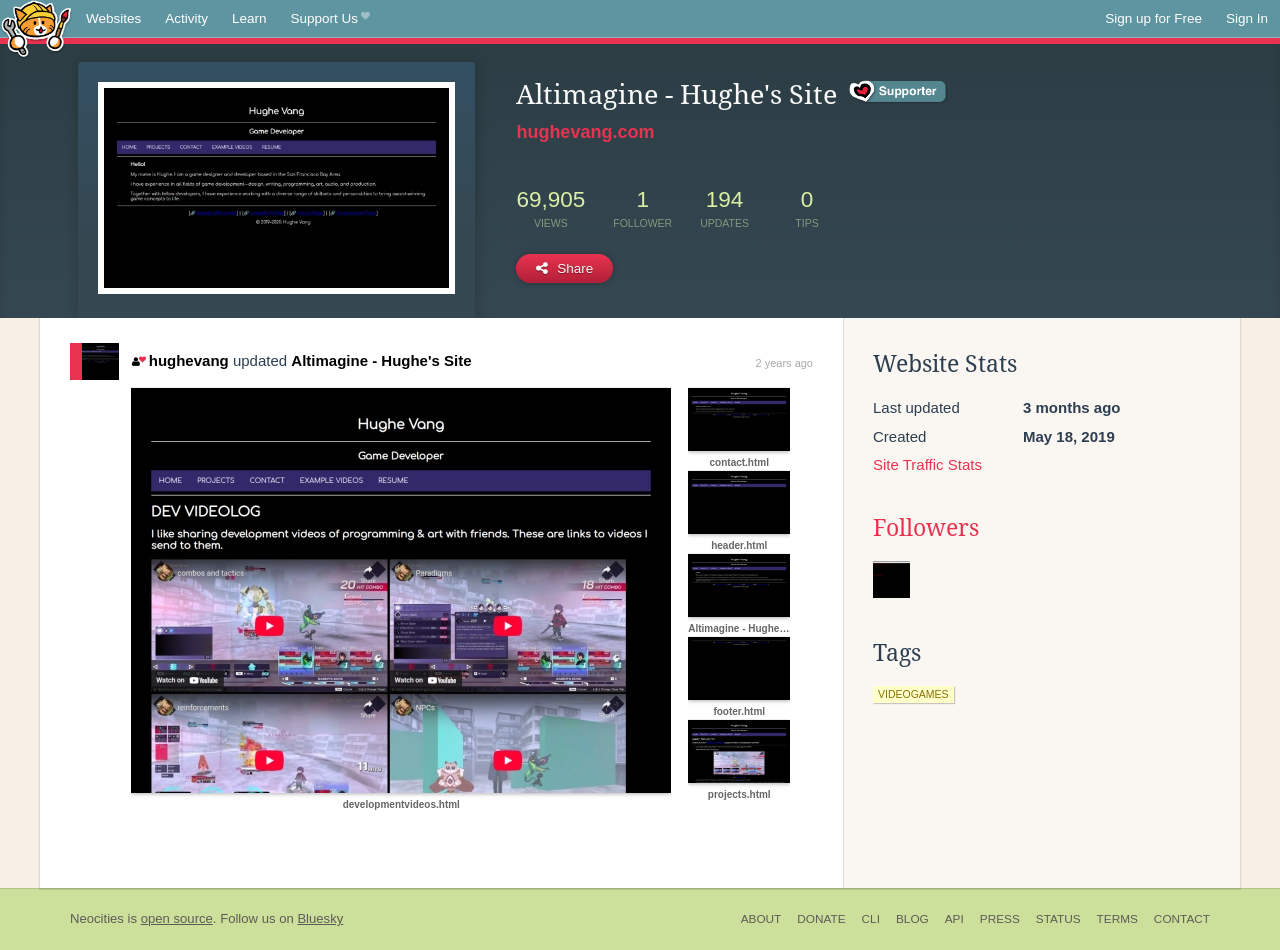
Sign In (1247, 18)
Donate (821, 919)
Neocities (97, 918)
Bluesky (320, 918)
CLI (871, 919)
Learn (249, 18)
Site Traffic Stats (927, 464)
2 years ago (784, 363)
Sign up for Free (1153, 18)
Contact (1182, 919)
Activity (186, 18)
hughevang (180, 360)
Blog (912, 919)
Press (1000, 919)
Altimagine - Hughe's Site (381, 360)
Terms (1117, 919)
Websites (113, 18)
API (954, 919)
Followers (926, 528)
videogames (913, 694)
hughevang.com (585, 132)
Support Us (330, 19)
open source (177, 918)
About (761, 919)
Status (1058, 919)
